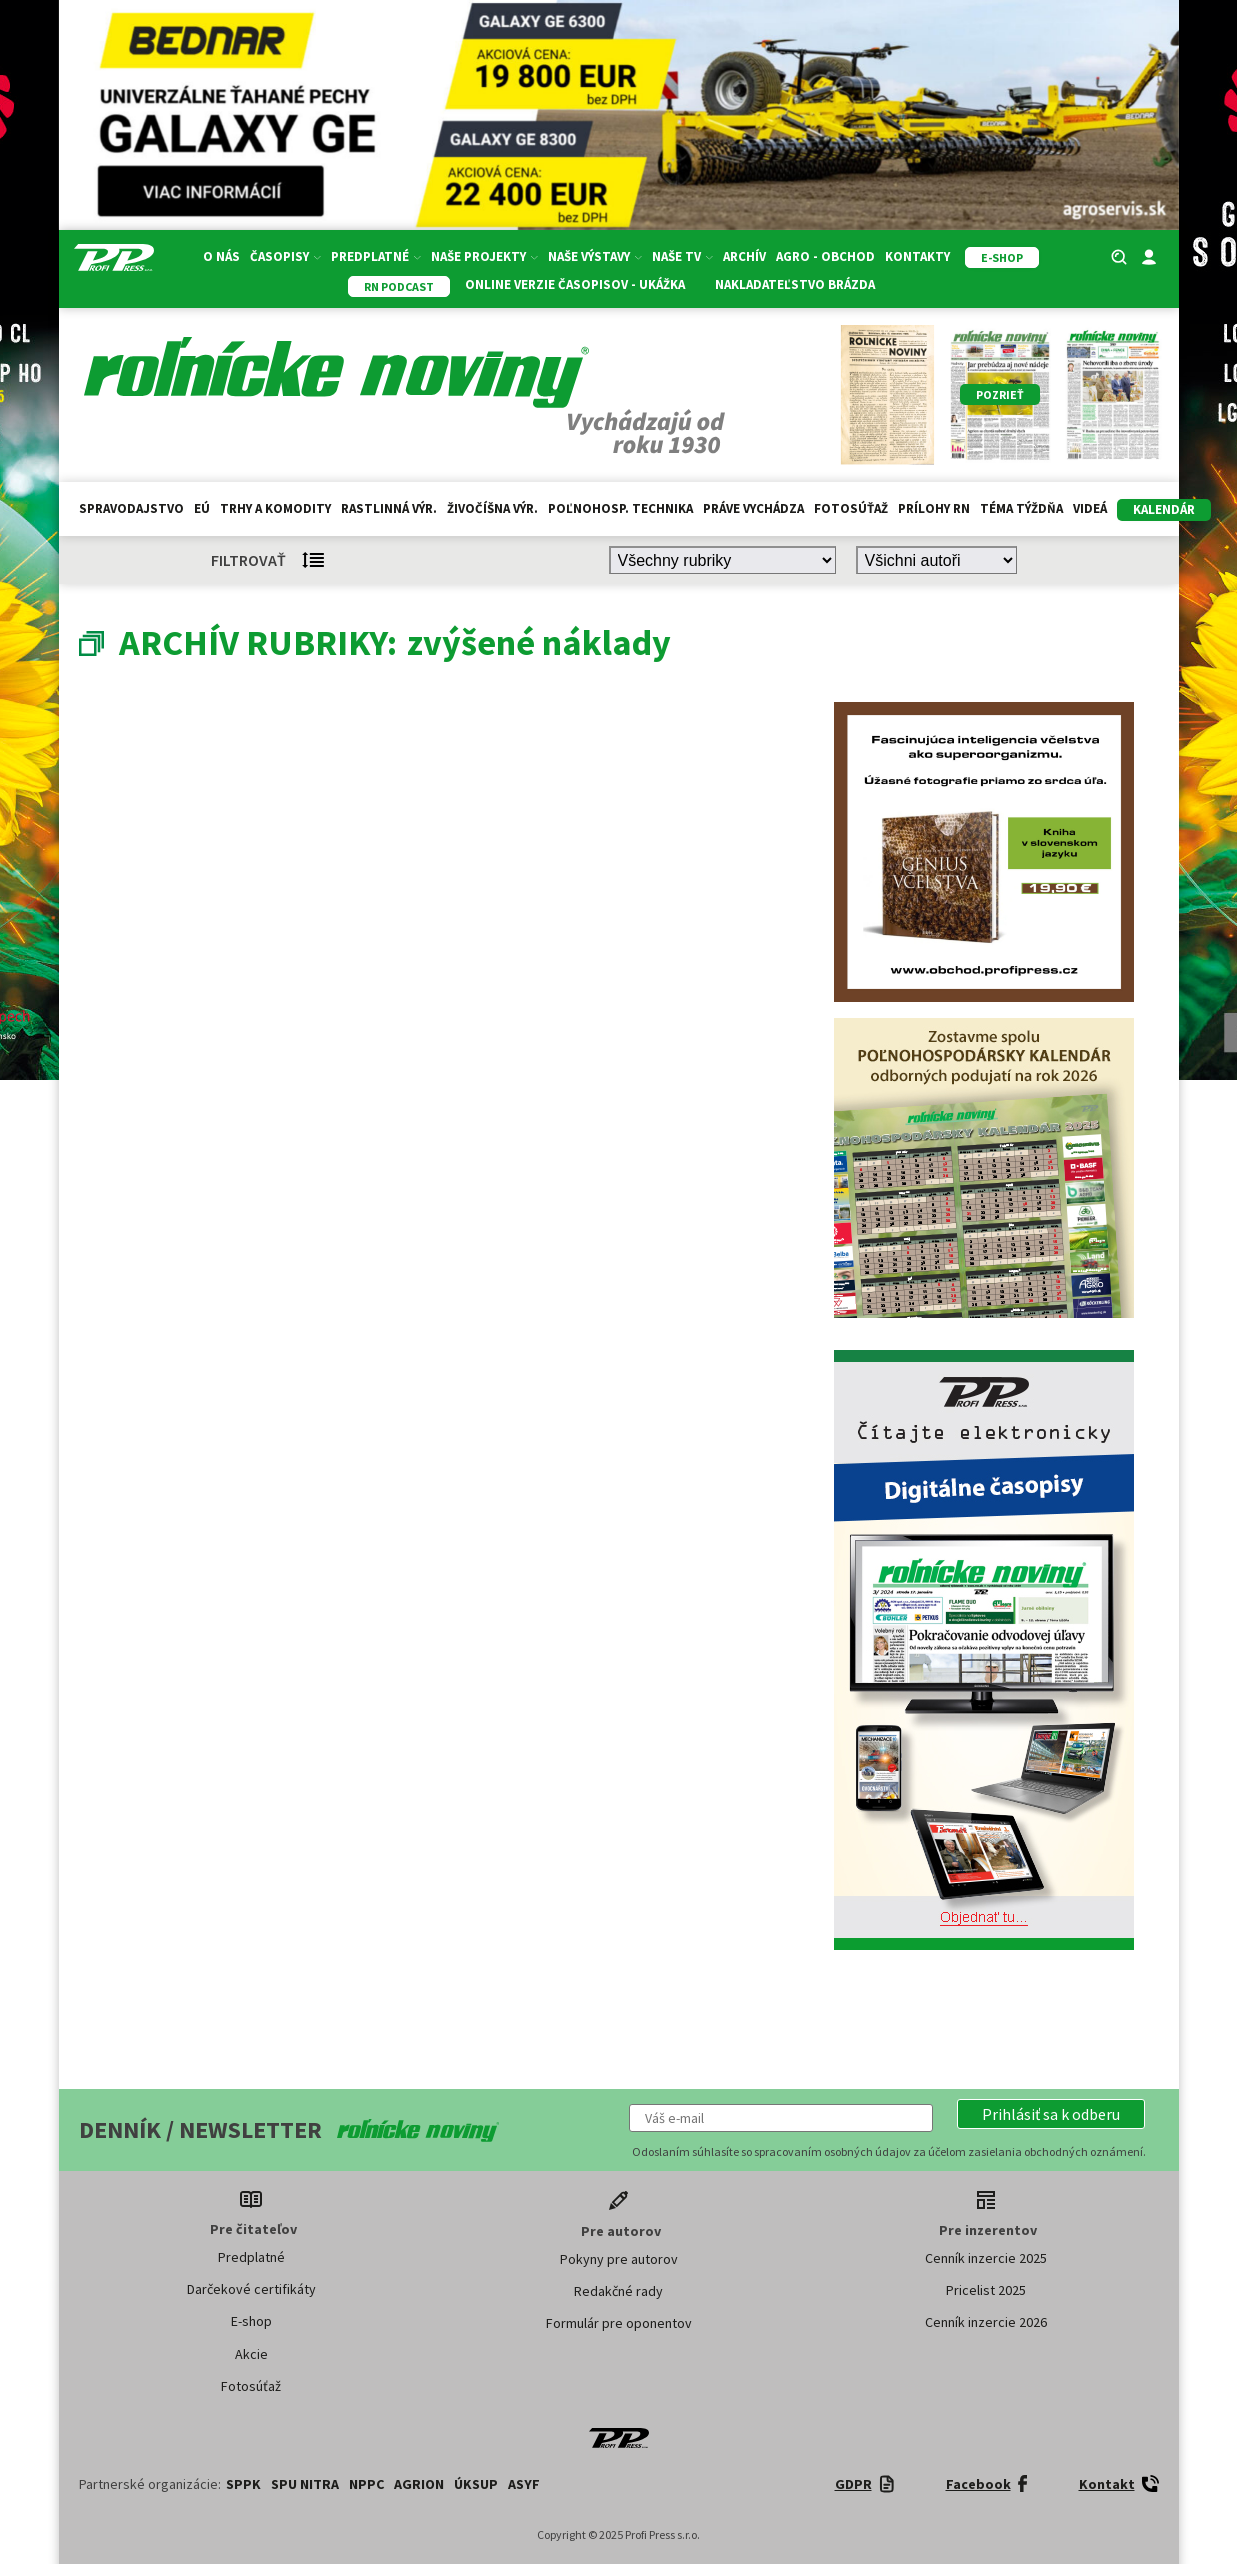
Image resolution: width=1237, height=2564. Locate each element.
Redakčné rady (618, 2291)
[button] (1051, 2114)
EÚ (202, 508)
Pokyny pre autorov (619, 2259)
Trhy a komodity (275, 508)
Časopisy (285, 256)
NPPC (366, 2484)
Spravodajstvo (131, 508)
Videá (1090, 508)
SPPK (243, 2484)
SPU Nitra (305, 2484)
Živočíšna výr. (492, 508)
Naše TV (682, 256)
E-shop (251, 2321)
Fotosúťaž (851, 508)
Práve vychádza (753, 508)
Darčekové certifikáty (251, 2289)
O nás (221, 256)
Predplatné (376, 256)
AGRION (419, 2484)
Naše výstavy (595, 256)
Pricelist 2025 (986, 2290)
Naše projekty (484, 256)
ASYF (524, 2484)
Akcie (251, 2354)
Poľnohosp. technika (620, 508)
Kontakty (917, 256)
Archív (744, 256)
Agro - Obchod (825, 256)
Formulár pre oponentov (619, 2323)
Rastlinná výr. (389, 508)
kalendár (1164, 509)
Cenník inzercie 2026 (986, 2322)
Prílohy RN (934, 508)
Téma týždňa (1021, 508)
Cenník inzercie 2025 (986, 2258)
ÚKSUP (476, 2484)
